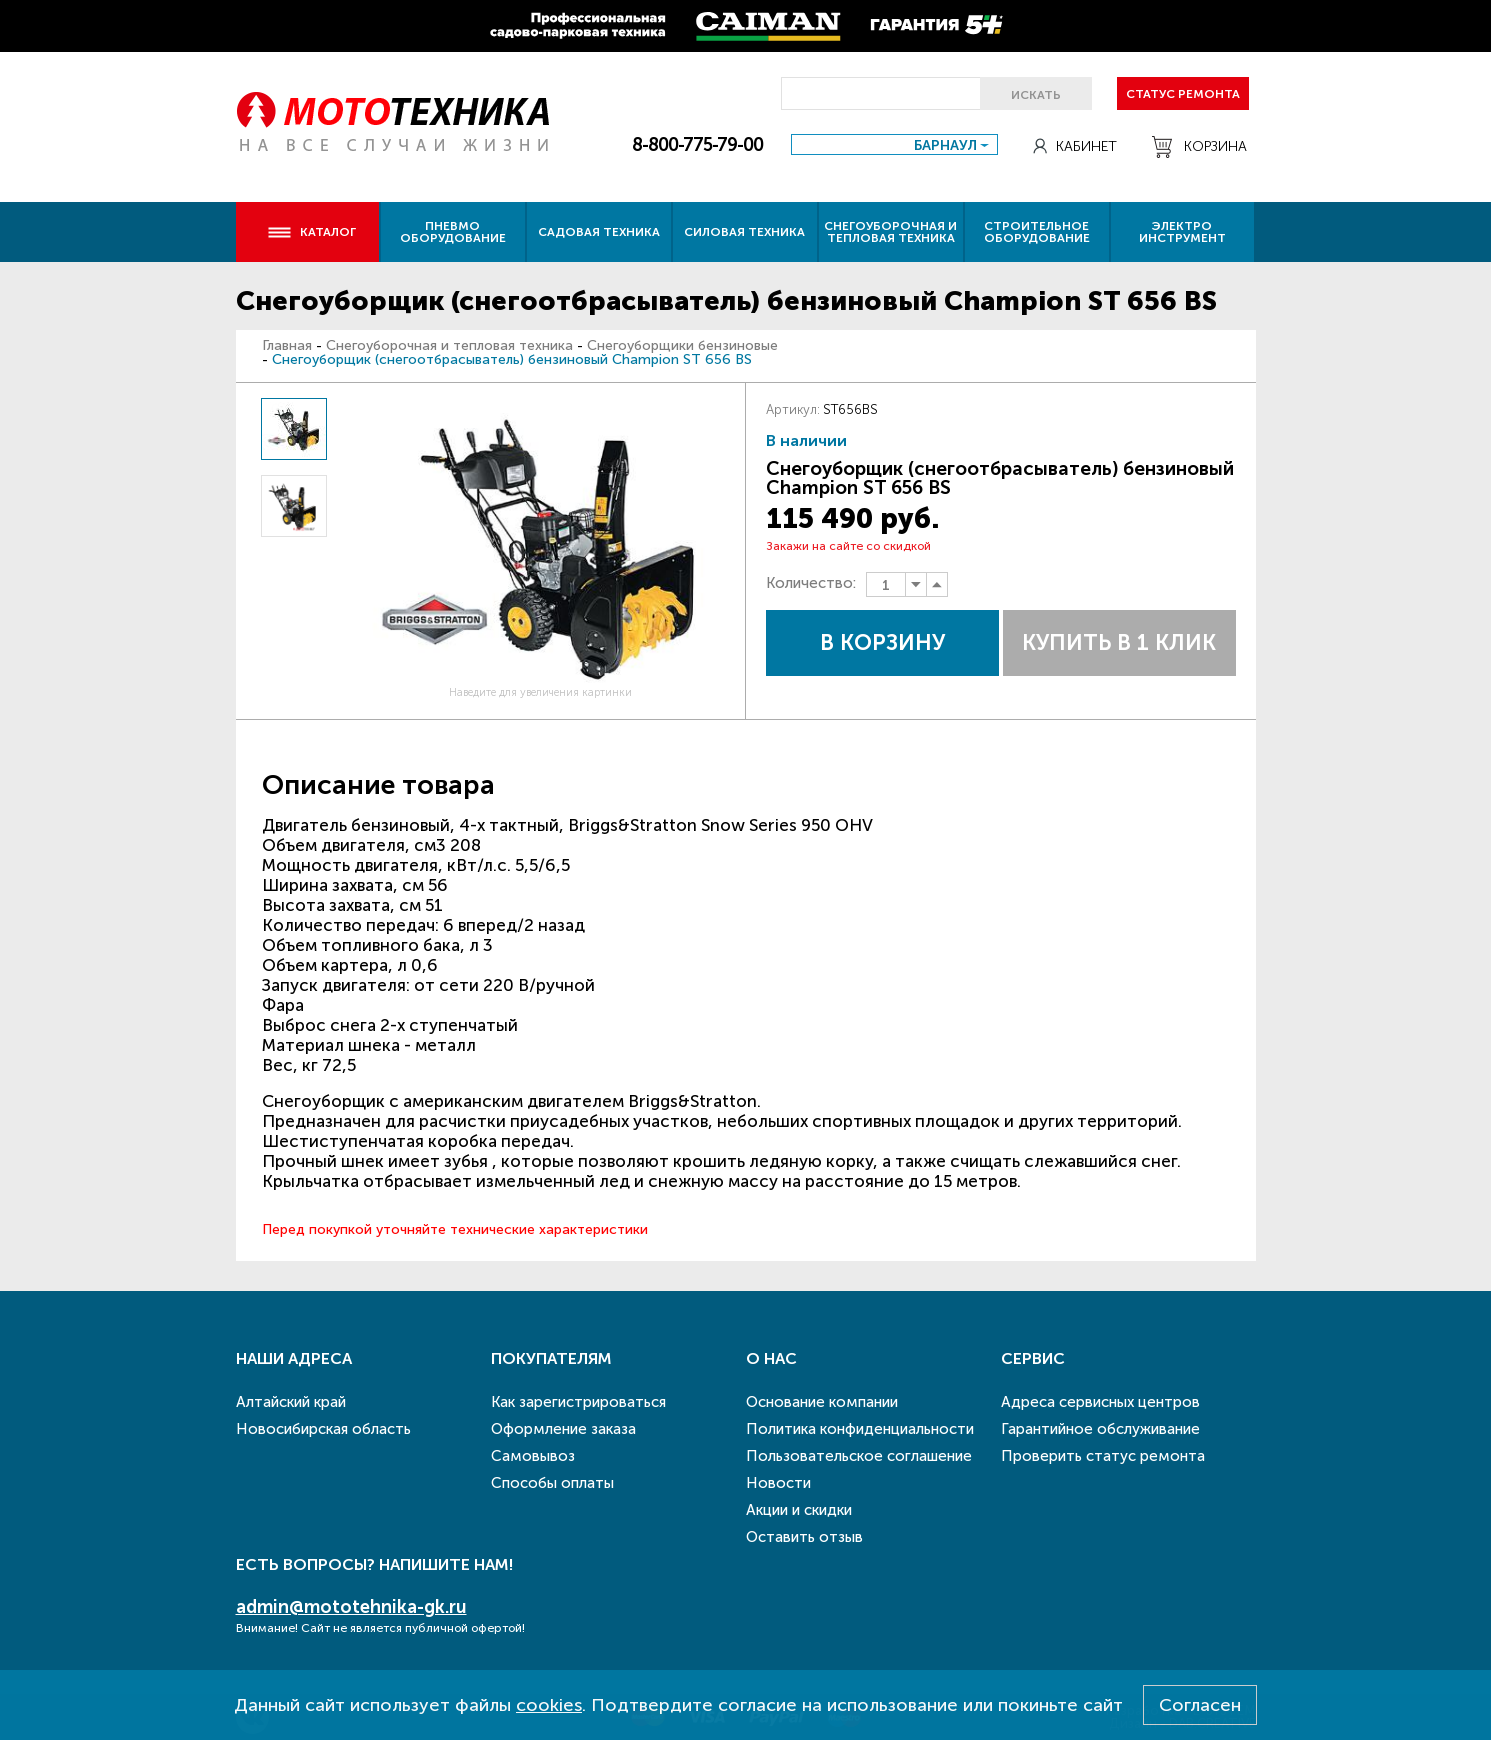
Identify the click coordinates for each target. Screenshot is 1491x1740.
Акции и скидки (799, 1510)
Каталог (311, 232)
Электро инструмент (1182, 232)
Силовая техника (744, 232)
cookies (549, 1705)
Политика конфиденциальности (860, 1429)
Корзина (1199, 147)
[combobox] (894, 144)
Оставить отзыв (804, 1537)
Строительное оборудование (1037, 232)
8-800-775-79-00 (697, 145)
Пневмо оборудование (453, 232)
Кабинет (1075, 146)
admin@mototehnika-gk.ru (351, 1607)
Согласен (1200, 1705)
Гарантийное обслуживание (1100, 1429)
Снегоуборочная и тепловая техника (890, 232)
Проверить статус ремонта (1103, 1456)
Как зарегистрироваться (578, 1402)
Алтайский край (291, 1402)
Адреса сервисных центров (1100, 1402)
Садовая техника (599, 232)
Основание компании (822, 1402)
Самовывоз (533, 1456)
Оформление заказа (563, 1429)
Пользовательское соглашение (859, 1456)
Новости (778, 1483)
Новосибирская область (323, 1429)
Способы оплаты (552, 1483)
